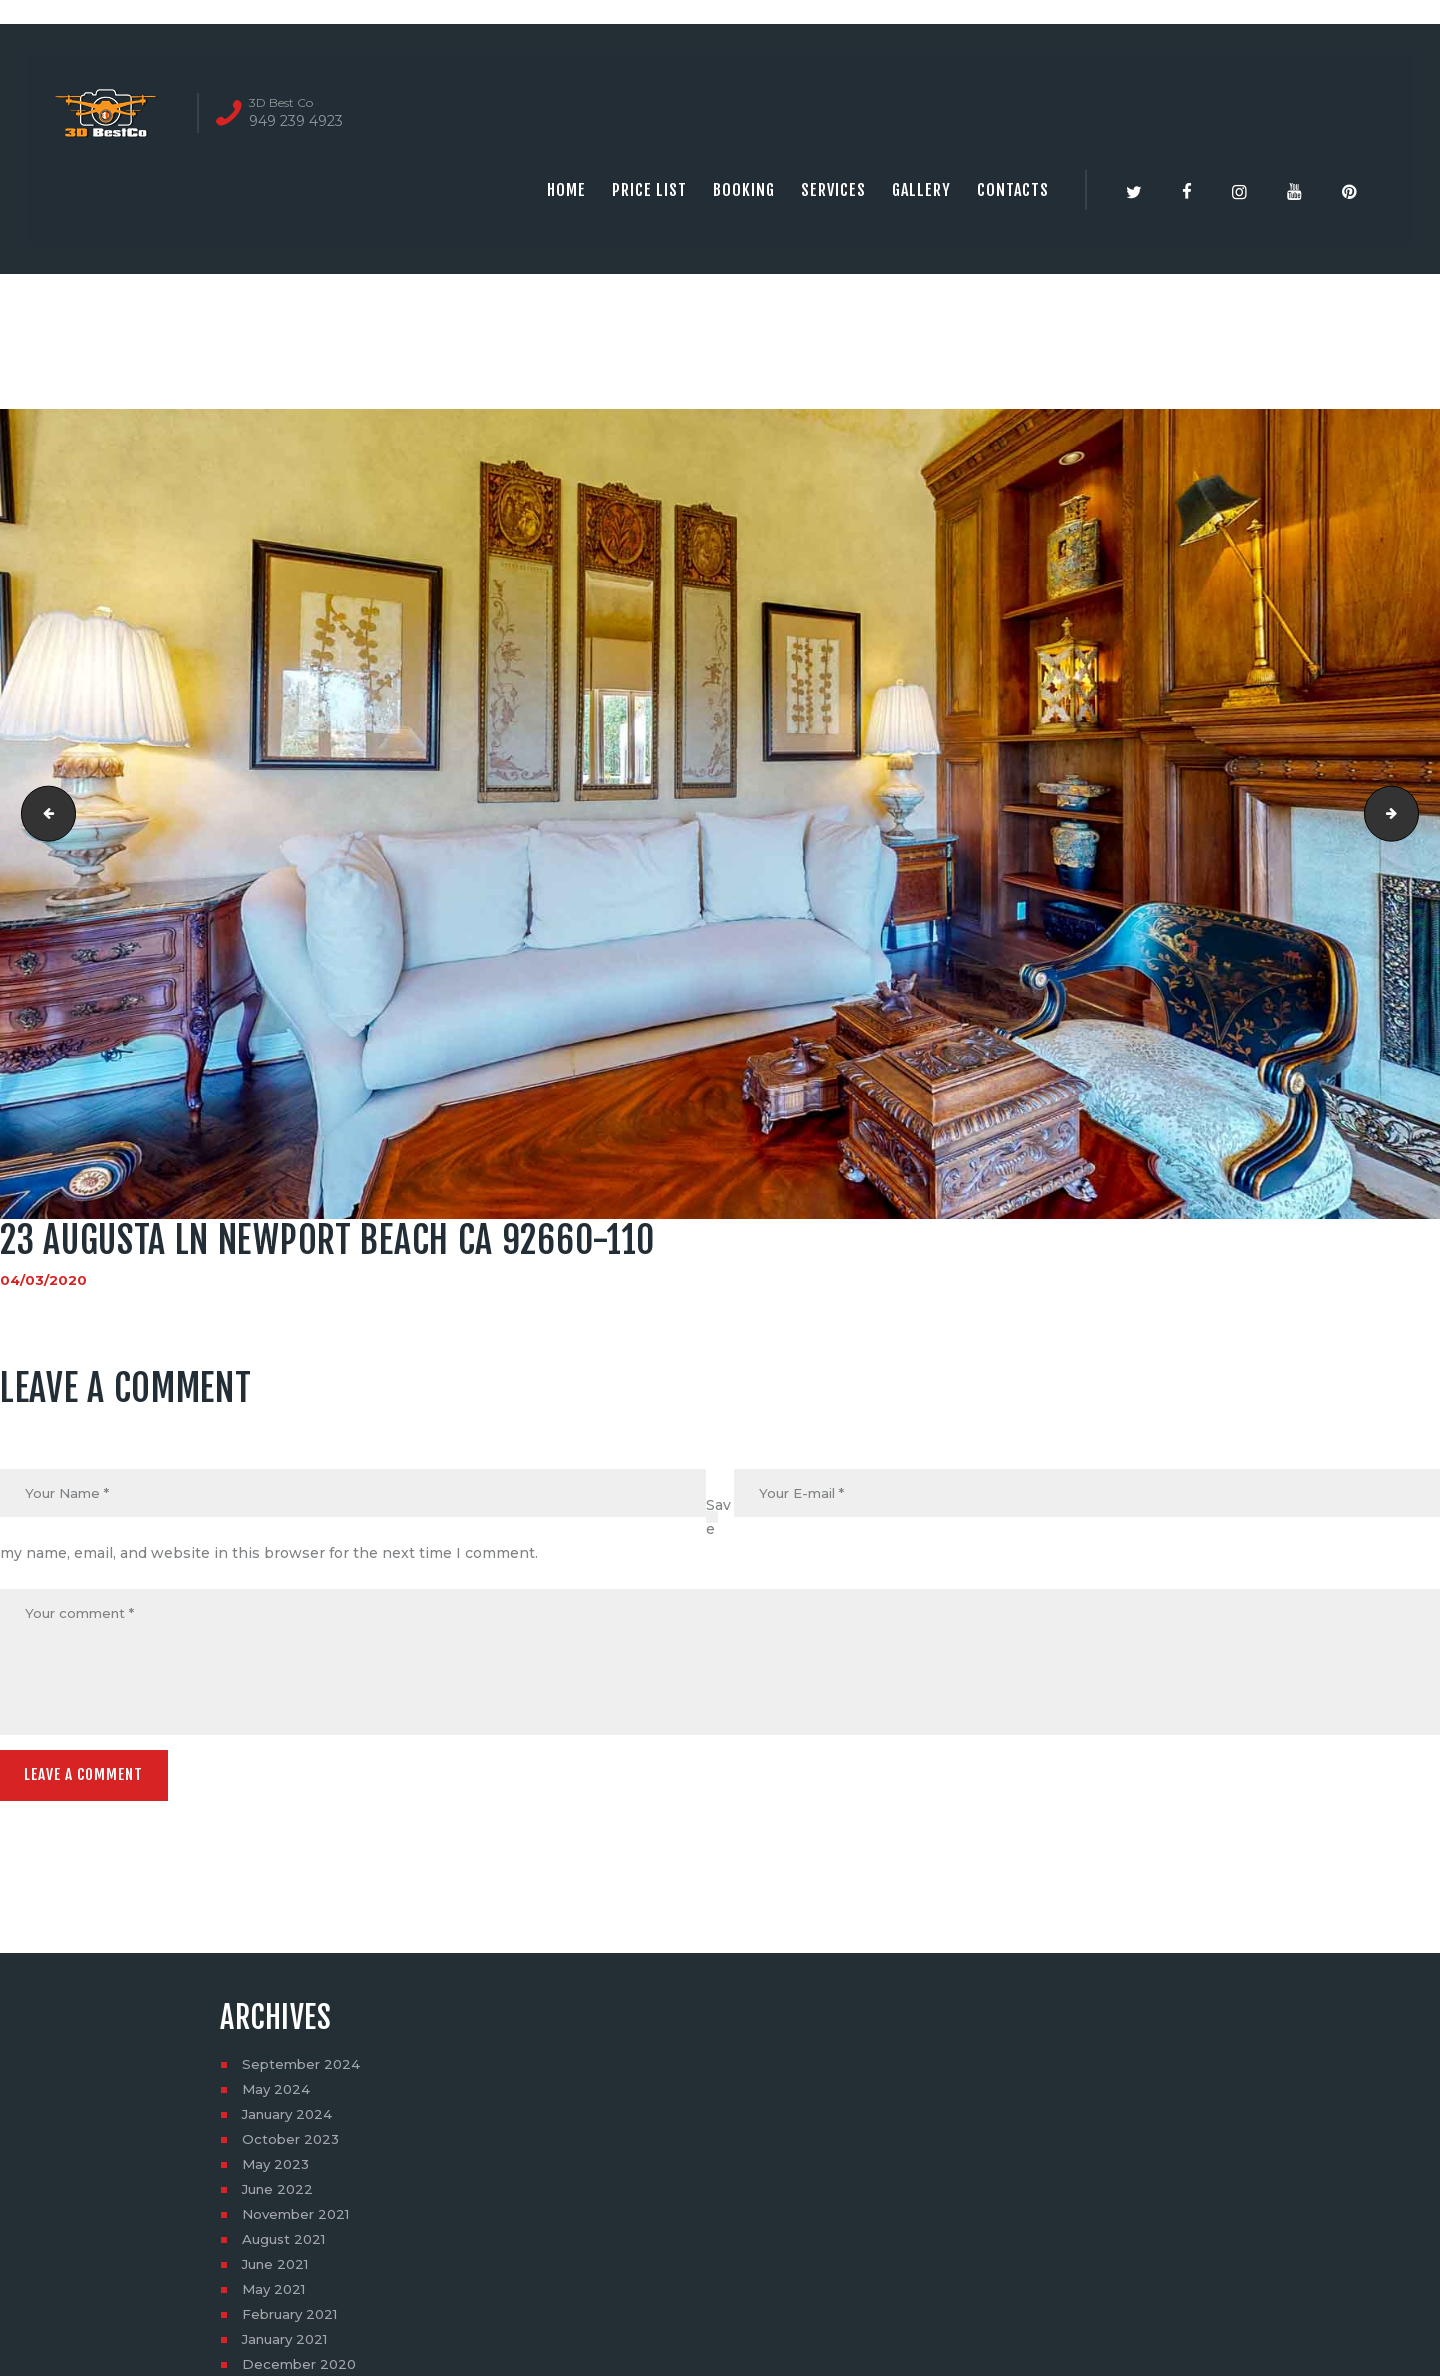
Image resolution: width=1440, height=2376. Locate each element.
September (303, 2071)
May (277, 2096)
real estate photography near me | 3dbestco (1411, 814)
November (299, 2221)
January (290, 2121)
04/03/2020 (44, 1280)
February (293, 2321)
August (286, 2246)
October (292, 2146)
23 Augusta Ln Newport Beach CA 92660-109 (43, 814)
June (280, 2196)
